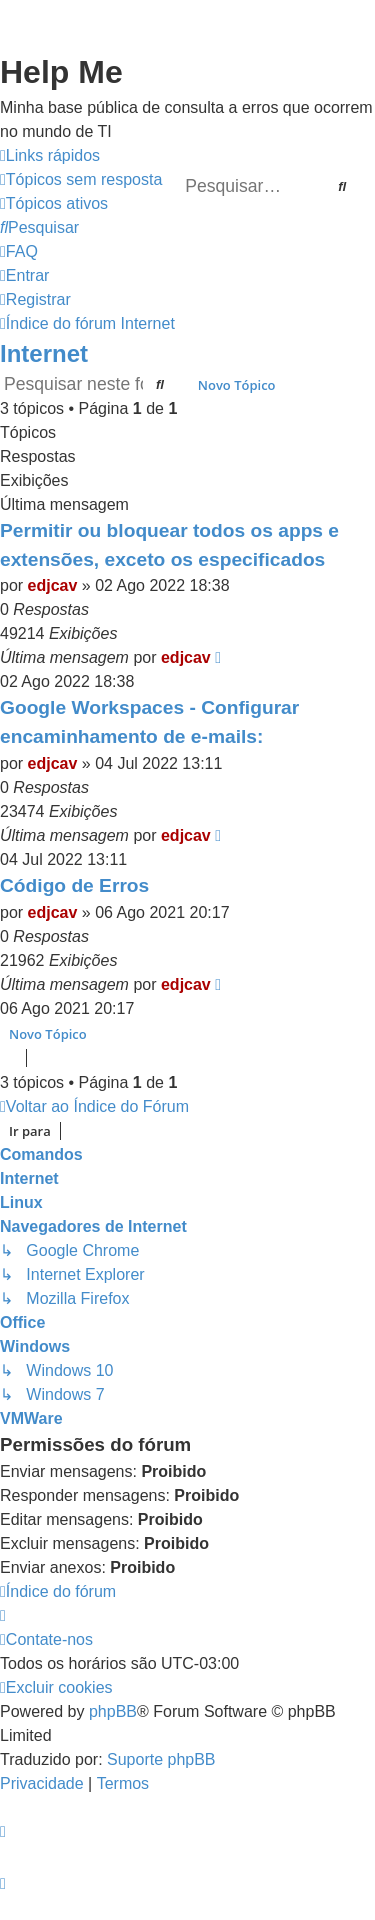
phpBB (113, 1711)
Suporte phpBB (161, 1759)
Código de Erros (74, 885)
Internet (44, 353)
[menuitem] (81, 180)
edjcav (53, 585)
